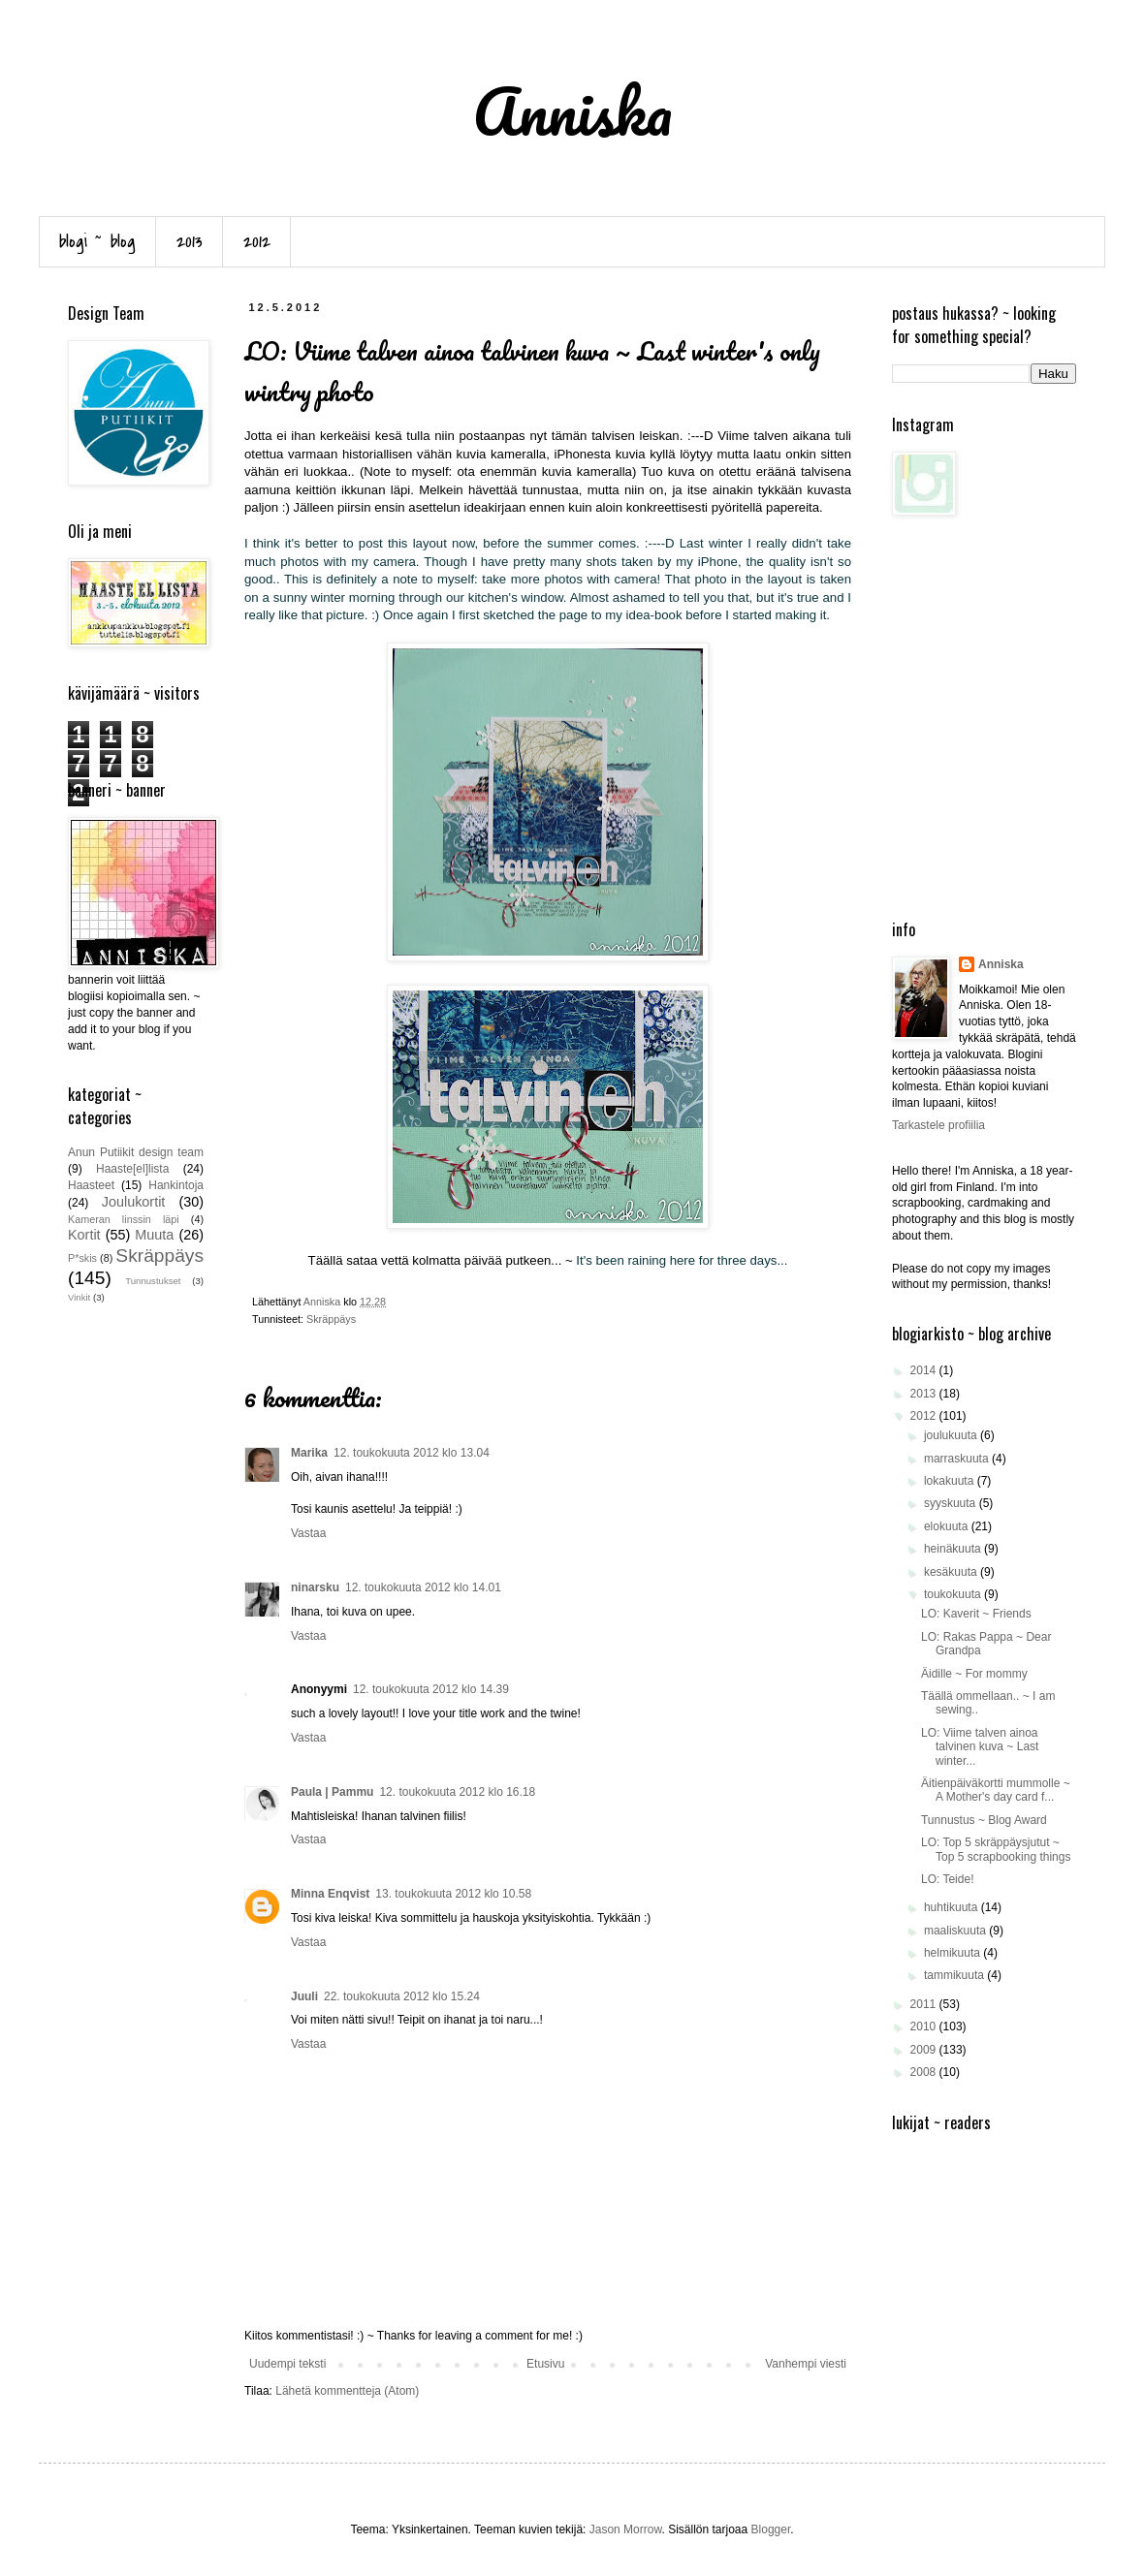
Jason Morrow (625, 2529)
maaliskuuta (956, 1930)
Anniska (1001, 964)
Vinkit (79, 1297)
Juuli (304, 1996)
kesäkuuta (952, 1572)
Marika (309, 1453)
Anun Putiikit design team (136, 1152)
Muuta (154, 1234)
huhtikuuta (952, 1907)
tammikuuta (955, 1975)
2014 (924, 1370)
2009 (924, 2050)
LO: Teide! (947, 1879)
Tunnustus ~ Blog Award (984, 1820)
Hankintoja (176, 1185)
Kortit (84, 1234)
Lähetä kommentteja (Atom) (347, 2391)
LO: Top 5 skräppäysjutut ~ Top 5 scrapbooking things (995, 1849)
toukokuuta (954, 1594)
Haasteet (91, 1185)
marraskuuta (958, 1458)
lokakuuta (950, 1481)
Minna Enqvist (330, 1894)
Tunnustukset (152, 1280)
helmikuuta (953, 1953)
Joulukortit (134, 1201)
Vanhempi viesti (805, 2364)
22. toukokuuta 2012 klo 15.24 (402, 1996)
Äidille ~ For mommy (974, 1674)
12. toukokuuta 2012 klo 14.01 (423, 1587)
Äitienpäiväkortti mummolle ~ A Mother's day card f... (995, 1790)
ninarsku (315, 1587)
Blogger (771, 2529)
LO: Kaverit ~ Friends (976, 1613)
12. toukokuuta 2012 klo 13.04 (412, 1453)
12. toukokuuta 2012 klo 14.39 (431, 1689)
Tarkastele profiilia (938, 1125)
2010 (924, 2026)
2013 (189, 242)
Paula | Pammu (332, 1792)
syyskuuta (951, 1503)
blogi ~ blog (97, 242)
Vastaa (308, 1533)
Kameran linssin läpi (123, 1219)
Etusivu (545, 2364)
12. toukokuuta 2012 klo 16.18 (457, 1792)
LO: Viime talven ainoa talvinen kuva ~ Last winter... (979, 1747)
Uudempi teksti (287, 2364)
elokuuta (947, 1526)
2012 (256, 242)
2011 (924, 2004)
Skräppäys (331, 1319)
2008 (924, 2072)
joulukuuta (952, 1435)
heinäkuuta (954, 1548)
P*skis (82, 1258)
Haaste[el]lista (132, 1169)
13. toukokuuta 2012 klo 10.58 (453, 1894)
